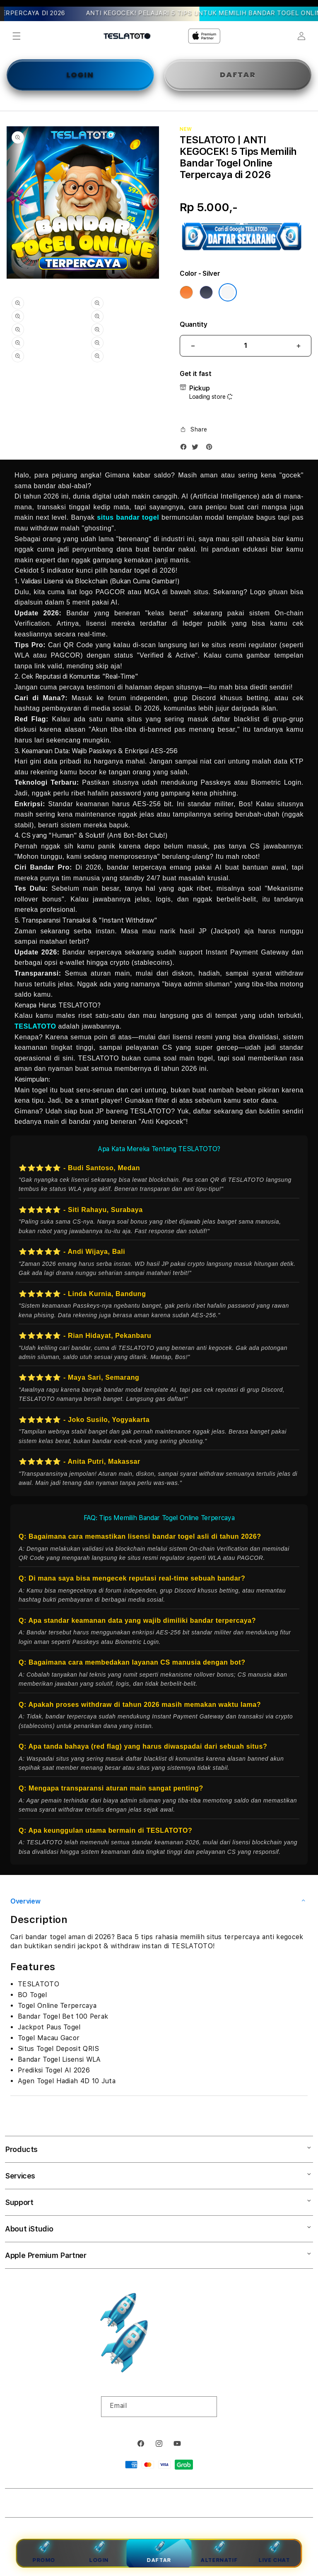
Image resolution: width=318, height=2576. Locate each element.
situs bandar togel (128, 517)
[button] (16, 36)
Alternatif (219, 2552)
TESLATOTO (35, 1026)
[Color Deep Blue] (206, 292)
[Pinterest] (211, 449)
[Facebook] (185, 449)
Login (98, 2552)
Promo (43, 2552)
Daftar (159, 2551)
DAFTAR (238, 75)
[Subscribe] (207, 2406)
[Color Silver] (227, 292)
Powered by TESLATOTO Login (185, 2504)
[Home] (127, 36)
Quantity (193, 324)
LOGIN (80, 75)
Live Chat (273, 2552)
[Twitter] (197, 449)
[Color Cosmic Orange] (186, 292)
